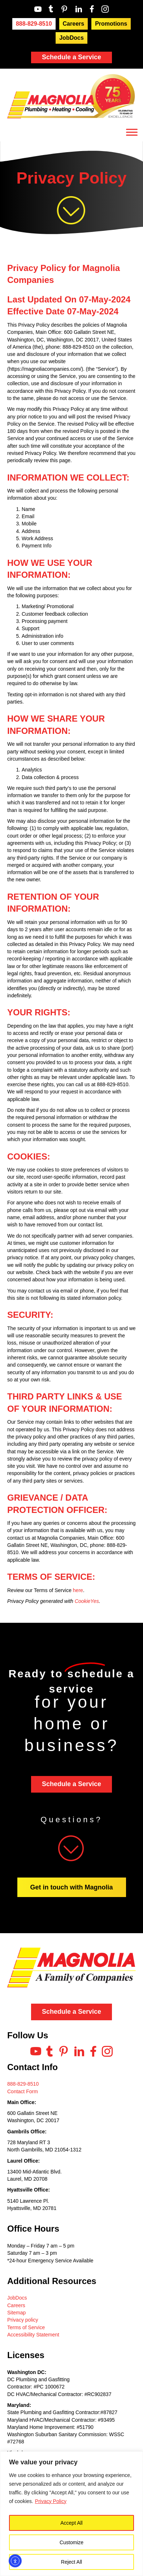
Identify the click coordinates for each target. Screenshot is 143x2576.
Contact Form (22, 2091)
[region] (71, 2513)
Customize (71, 2542)
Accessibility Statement (33, 2335)
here (78, 1590)
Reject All (71, 2562)
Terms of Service (26, 2327)
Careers (16, 2305)
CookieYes (87, 1601)
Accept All (71, 2523)
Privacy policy (22, 2320)
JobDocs (17, 2298)
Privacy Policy (50, 2501)
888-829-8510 (23, 2084)
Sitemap (16, 2312)
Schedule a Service (71, 57)
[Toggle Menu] (132, 132)
